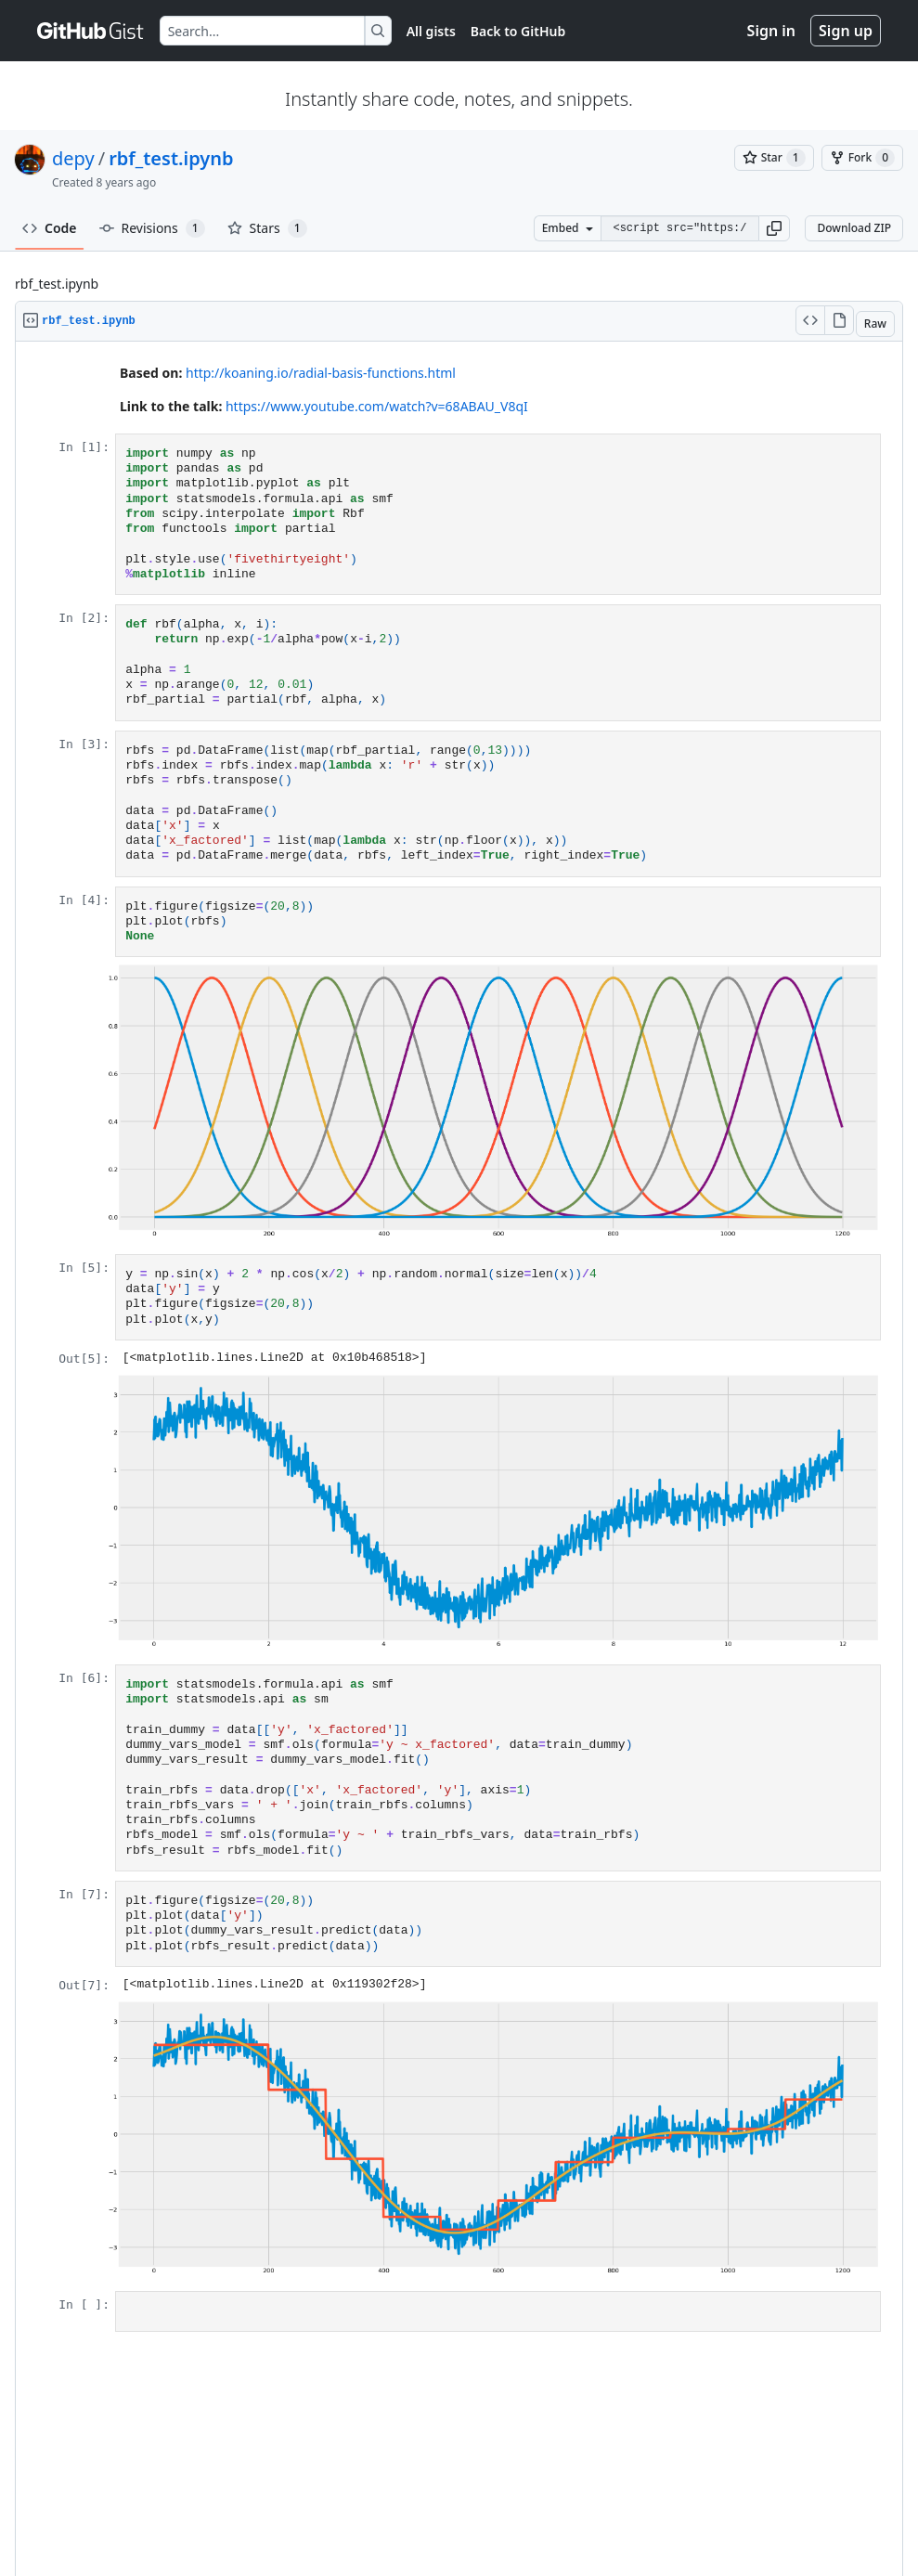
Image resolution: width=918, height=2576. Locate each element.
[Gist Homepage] (91, 30)
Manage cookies (539, 2499)
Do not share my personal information (696, 2499)
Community (355, 2499)
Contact (461, 2499)
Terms (138, 2499)
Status (294, 2499)
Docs (414, 2499)
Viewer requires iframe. (459, 1347)
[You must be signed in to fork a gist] (862, 158)
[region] (459, 1348)
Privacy (187, 2499)
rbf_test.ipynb (171, 158)
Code (49, 228)
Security (242, 2499)
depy (73, 158)
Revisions (152, 228)
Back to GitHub (518, 31)
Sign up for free (94, 2412)
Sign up (846, 30)
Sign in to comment (607, 2410)
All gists (431, 31)
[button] (774, 228)
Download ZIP (854, 228)
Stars (267, 228)
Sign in (771, 30)
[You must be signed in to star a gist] (774, 158)
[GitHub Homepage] (404, 2527)
